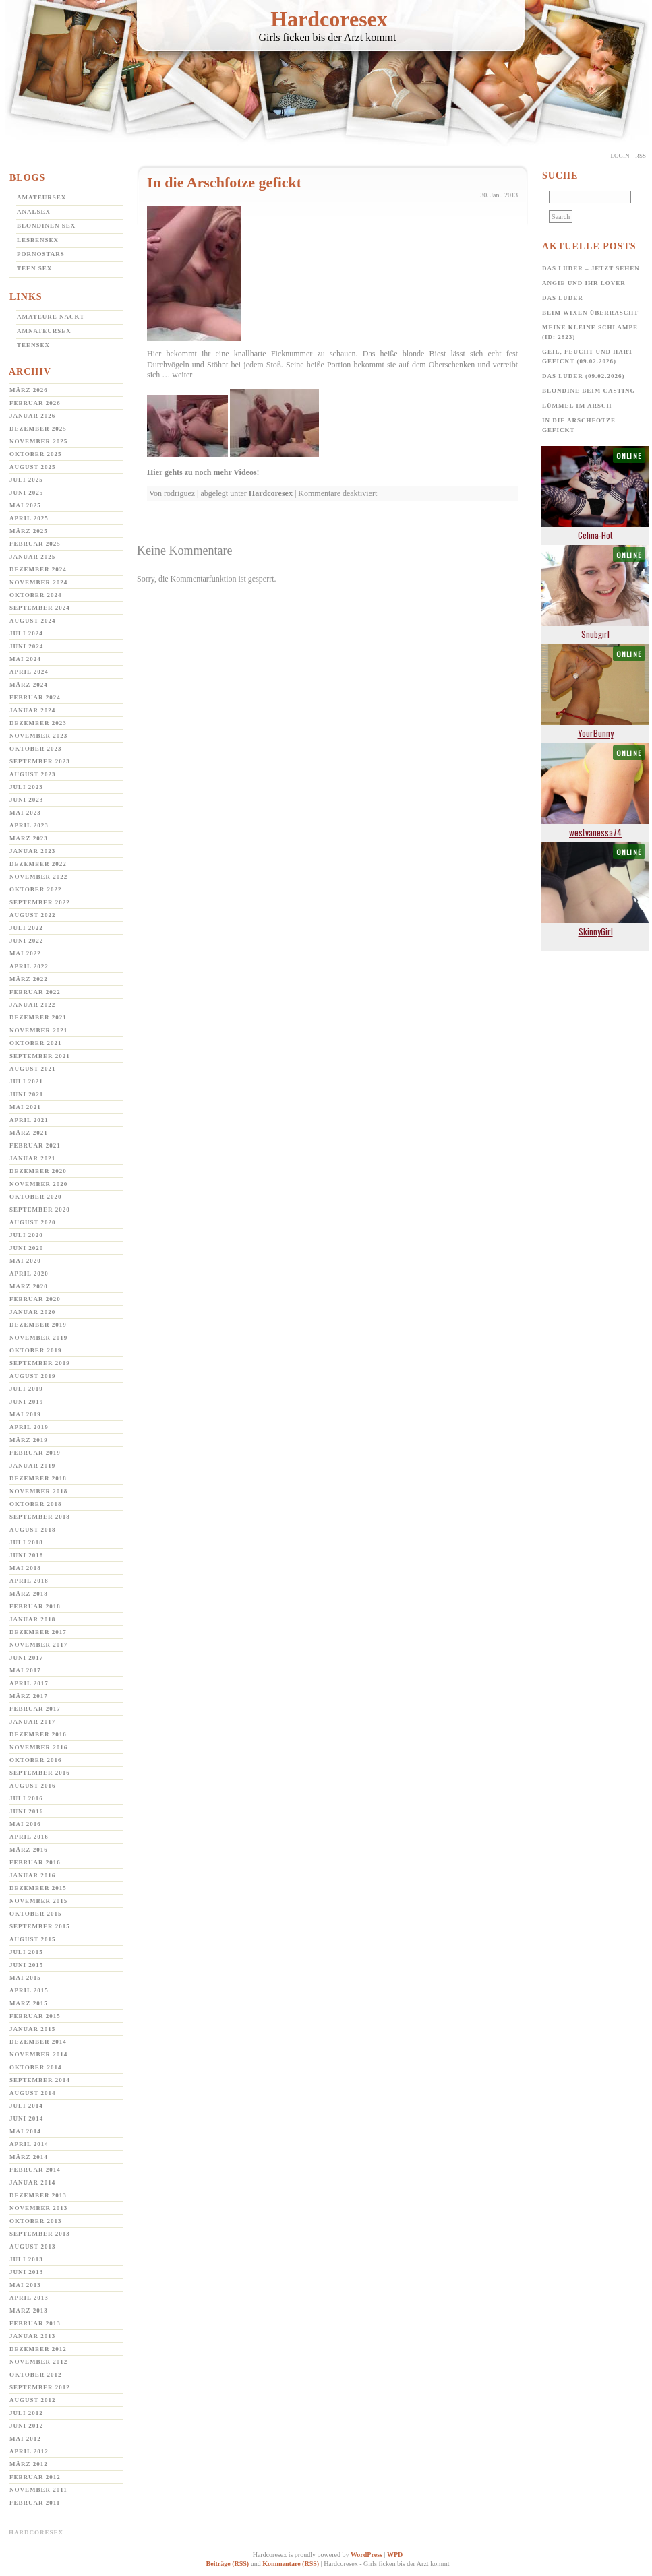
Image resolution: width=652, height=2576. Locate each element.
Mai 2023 (25, 812)
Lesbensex (38, 240)
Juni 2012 (26, 2425)
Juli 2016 (26, 1798)
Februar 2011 (34, 2502)
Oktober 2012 (35, 2374)
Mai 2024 (25, 659)
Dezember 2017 (38, 1632)
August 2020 (32, 1222)
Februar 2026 (35, 403)
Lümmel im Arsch (577, 405)
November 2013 (38, 2208)
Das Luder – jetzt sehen (591, 268)
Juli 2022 (26, 927)
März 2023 (28, 838)
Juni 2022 (26, 940)
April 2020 (29, 1273)
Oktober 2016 (35, 1760)
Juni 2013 (26, 2272)
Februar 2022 (35, 991)
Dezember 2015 (38, 1888)
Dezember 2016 (38, 1734)
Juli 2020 (26, 1235)
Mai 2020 (25, 1260)
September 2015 (39, 1926)
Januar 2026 (32, 415)
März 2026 (28, 390)
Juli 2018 (26, 1542)
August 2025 (32, 467)
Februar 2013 (35, 2323)
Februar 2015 (35, 2016)
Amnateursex (44, 330)
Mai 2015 (25, 1977)
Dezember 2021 (38, 1017)
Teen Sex (34, 268)
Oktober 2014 (35, 2067)
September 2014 (39, 2080)
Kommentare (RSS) (290, 2563)
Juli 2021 (26, 1081)
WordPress (366, 2554)
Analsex (34, 211)
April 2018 (29, 1580)
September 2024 (39, 607)
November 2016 (38, 1747)
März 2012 (28, 2464)
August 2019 (32, 1376)
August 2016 (32, 1785)
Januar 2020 (32, 1312)
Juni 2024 (26, 646)
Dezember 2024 (38, 569)
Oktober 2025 (35, 454)
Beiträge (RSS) (227, 2563)
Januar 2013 (32, 2336)
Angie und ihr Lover (584, 283)
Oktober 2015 (35, 1913)
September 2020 (39, 1209)
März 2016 (28, 1849)
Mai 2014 (25, 2131)
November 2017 (38, 1644)
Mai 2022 (25, 953)
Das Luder (562, 297)
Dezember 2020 (38, 1171)
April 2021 (29, 1120)
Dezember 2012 (38, 2349)
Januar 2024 (32, 710)
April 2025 (29, 518)
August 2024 (32, 620)
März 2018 (28, 1593)
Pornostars (41, 254)
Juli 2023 (26, 787)
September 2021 (39, 1056)
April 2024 (29, 671)
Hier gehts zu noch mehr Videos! (203, 472)
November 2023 (38, 735)
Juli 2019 (26, 1388)
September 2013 (39, 2233)
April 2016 (29, 1836)
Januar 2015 (32, 2028)
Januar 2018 (32, 1619)
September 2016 (39, 1772)
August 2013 (32, 2246)
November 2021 (38, 1030)
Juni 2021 (26, 1094)
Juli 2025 (26, 479)
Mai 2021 (25, 1107)
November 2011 (38, 2489)
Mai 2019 (25, 1414)
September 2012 (39, 2387)
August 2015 (32, 1939)
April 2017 (29, 1683)
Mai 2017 (25, 1670)
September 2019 (39, 1363)
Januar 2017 (32, 1721)
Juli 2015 (26, 1952)
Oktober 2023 (35, 748)
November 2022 (38, 876)
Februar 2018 (35, 1606)
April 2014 (29, 2144)
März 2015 (28, 2003)
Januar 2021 (32, 1158)
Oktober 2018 (35, 1504)
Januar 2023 (32, 851)
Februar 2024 (35, 697)
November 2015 (38, 1900)
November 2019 (38, 1337)
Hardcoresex (329, 19)
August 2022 (32, 915)
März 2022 (28, 979)
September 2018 (39, 1516)
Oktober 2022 (35, 889)
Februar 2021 (35, 1145)
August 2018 (32, 1529)
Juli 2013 (26, 2259)
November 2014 (38, 2054)
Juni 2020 (26, 1248)
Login (620, 155)
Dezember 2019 (38, 1324)
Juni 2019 (26, 1401)
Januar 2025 (32, 556)
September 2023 (39, 761)
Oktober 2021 (35, 1043)
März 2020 (28, 1286)
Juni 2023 (26, 799)
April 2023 (29, 825)
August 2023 (32, 774)
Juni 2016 (26, 1811)
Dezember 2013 (38, 2195)
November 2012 (38, 2361)
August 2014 (32, 2093)
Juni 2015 (26, 1964)
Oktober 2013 (35, 2221)
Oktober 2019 (35, 1350)
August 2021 (32, 1068)
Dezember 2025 (38, 428)
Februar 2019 (35, 1452)
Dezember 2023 (38, 723)
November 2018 (38, 1491)
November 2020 (38, 1184)
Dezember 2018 (38, 1478)
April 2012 (29, 2451)
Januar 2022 (32, 1004)
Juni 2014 (26, 2118)
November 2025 (38, 441)
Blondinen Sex (46, 225)
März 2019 (28, 1440)
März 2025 (28, 531)
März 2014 (28, 2157)
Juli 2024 (26, 633)
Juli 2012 (26, 2413)
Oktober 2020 (35, 1196)
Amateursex (41, 197)
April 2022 (29, 966)
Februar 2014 (35, 2169)
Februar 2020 (35, 1299)
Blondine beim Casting (589, 390)
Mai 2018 (25, 1568)
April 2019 (29, 1427)
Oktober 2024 (35, 595)
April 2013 (29, 2297)
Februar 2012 (35, 2477)
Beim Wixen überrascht (590, 312)
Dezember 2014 (38, 2041)
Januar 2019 (32, 1465)
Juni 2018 (26, 1555)
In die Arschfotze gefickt (224, 182)
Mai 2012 (25, 2438)
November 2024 (38, 582)
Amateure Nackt (51, 316)
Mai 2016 (25, 1824)
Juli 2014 (26, 2105)
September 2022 (39, 902)
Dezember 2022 (38, 863)
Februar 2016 (35, 1862)
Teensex (33, 345)
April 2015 (29, 1990)
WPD (395, 2554)
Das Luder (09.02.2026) (583, 376)
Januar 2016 (32, 1875)
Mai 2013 (25, 2285)
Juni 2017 (26, 1657)
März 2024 (28, 684)
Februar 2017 (35, 1708)
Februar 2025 (35, 543)
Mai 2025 (25, 505)
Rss (640, 155)
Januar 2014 (32, 2182)
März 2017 (28, 1696)
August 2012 (32, 2400)
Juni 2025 (26, 492)
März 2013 (28, 2310)
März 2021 (28, 1132)
